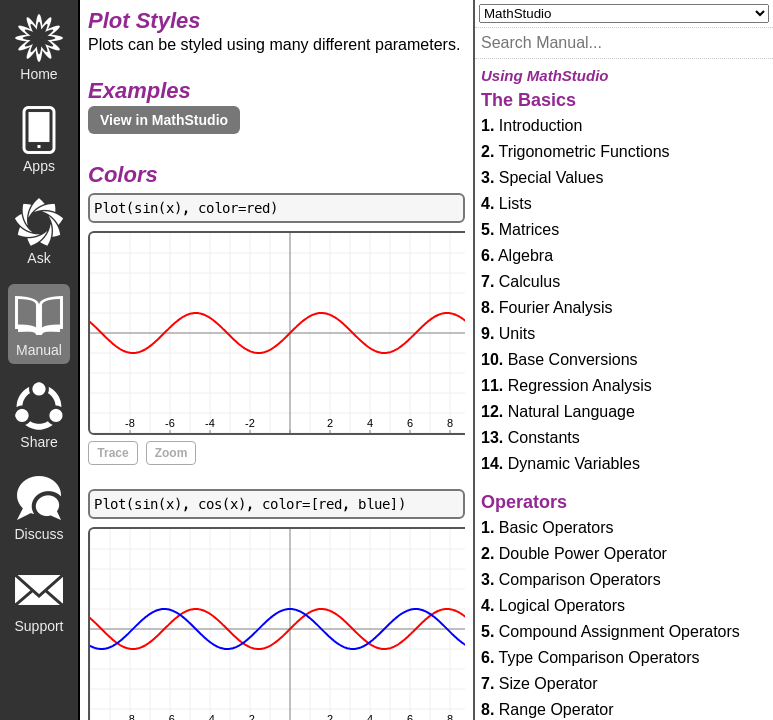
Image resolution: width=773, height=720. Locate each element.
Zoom (171, 453)
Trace (112, 453)
